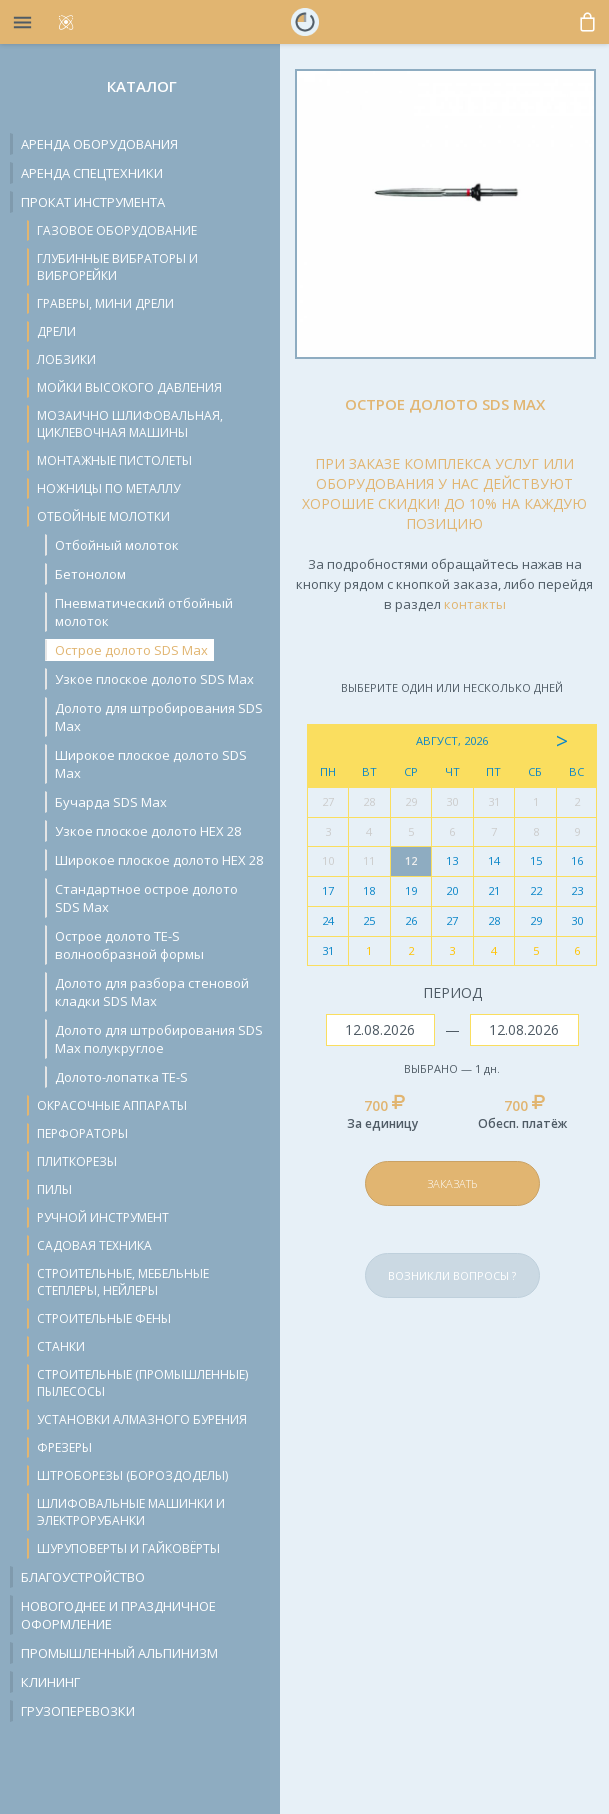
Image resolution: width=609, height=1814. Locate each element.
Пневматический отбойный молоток (144, 612)
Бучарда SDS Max (111, 802)
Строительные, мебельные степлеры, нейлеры (123, 1282)
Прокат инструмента (93, 202)
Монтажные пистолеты (114, 460)
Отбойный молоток (117, 545)
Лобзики (66, 359)
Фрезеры (64, 1447)
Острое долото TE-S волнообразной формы (129, 945)
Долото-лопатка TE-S (121, 1077)
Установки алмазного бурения (142, 1419)
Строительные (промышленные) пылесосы (142, 1383)
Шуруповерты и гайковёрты (128, 1548)
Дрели (56, 331)
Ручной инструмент (103, 1217)
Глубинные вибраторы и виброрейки (117, 267)
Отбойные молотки (103, 516)
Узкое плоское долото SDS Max (154, 679)
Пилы (54, 1189)
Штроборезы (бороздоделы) (132, 1475)
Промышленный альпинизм (119, 1653)
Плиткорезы (77, 1161)
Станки (61, 1346)
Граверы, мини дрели (105, 303)
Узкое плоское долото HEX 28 (148, 831)
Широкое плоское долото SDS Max (151, 764)
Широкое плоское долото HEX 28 (159, 860)
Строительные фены (104, 1318)
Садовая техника (94, 1245)
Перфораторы (82, 1133)
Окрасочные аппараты (112, 1105)
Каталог (142, 86)
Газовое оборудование (117, 230)
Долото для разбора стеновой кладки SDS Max (152, 992)
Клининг (50, 1682)
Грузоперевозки (78, 1711)
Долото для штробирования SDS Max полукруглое (159, 1039)
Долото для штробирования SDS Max (159, 717)
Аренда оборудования (99, 144)
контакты (475, 604)
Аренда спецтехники (92, 173)
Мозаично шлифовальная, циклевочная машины (130, 424)
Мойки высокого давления (129, 387)
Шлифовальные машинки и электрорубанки (131, 1512)
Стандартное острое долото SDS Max (146, 898)
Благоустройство (83, 1577)
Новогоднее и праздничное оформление (118, 1615)
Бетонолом (90, 574)
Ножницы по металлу (108, 488)
